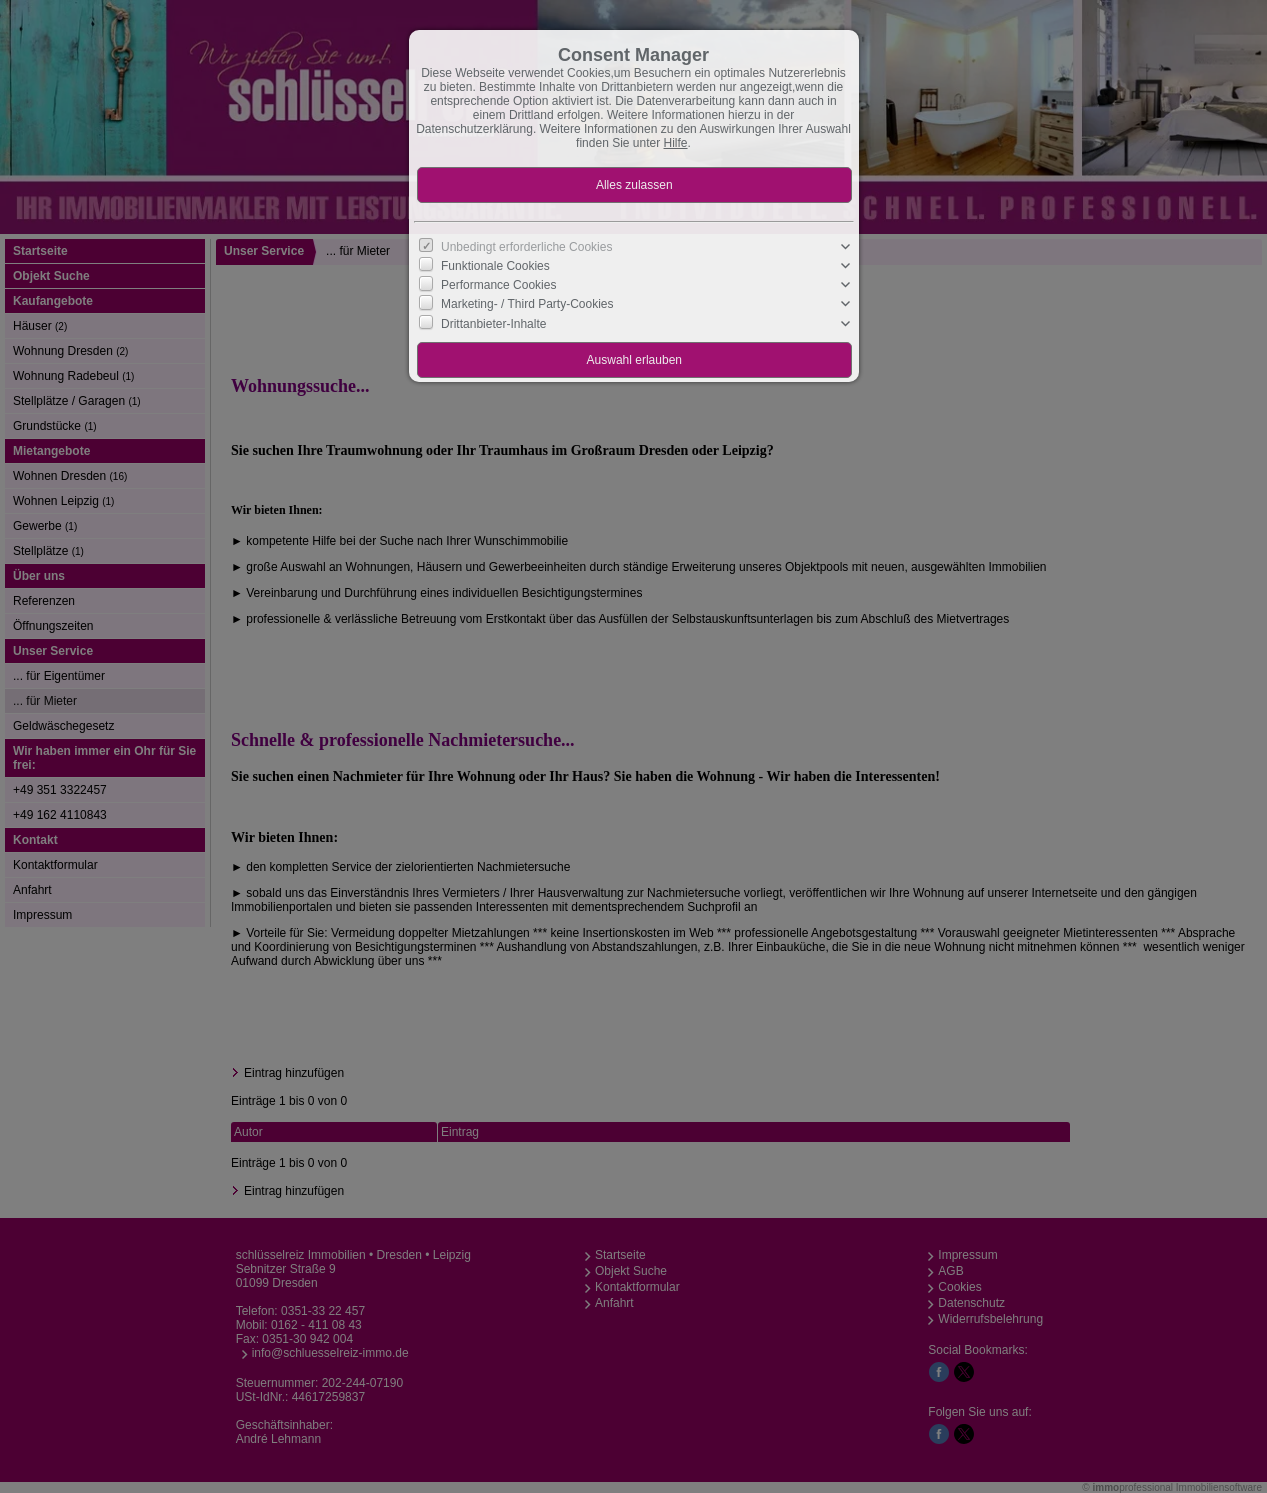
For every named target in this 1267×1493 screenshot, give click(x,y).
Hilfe (676, 143)
